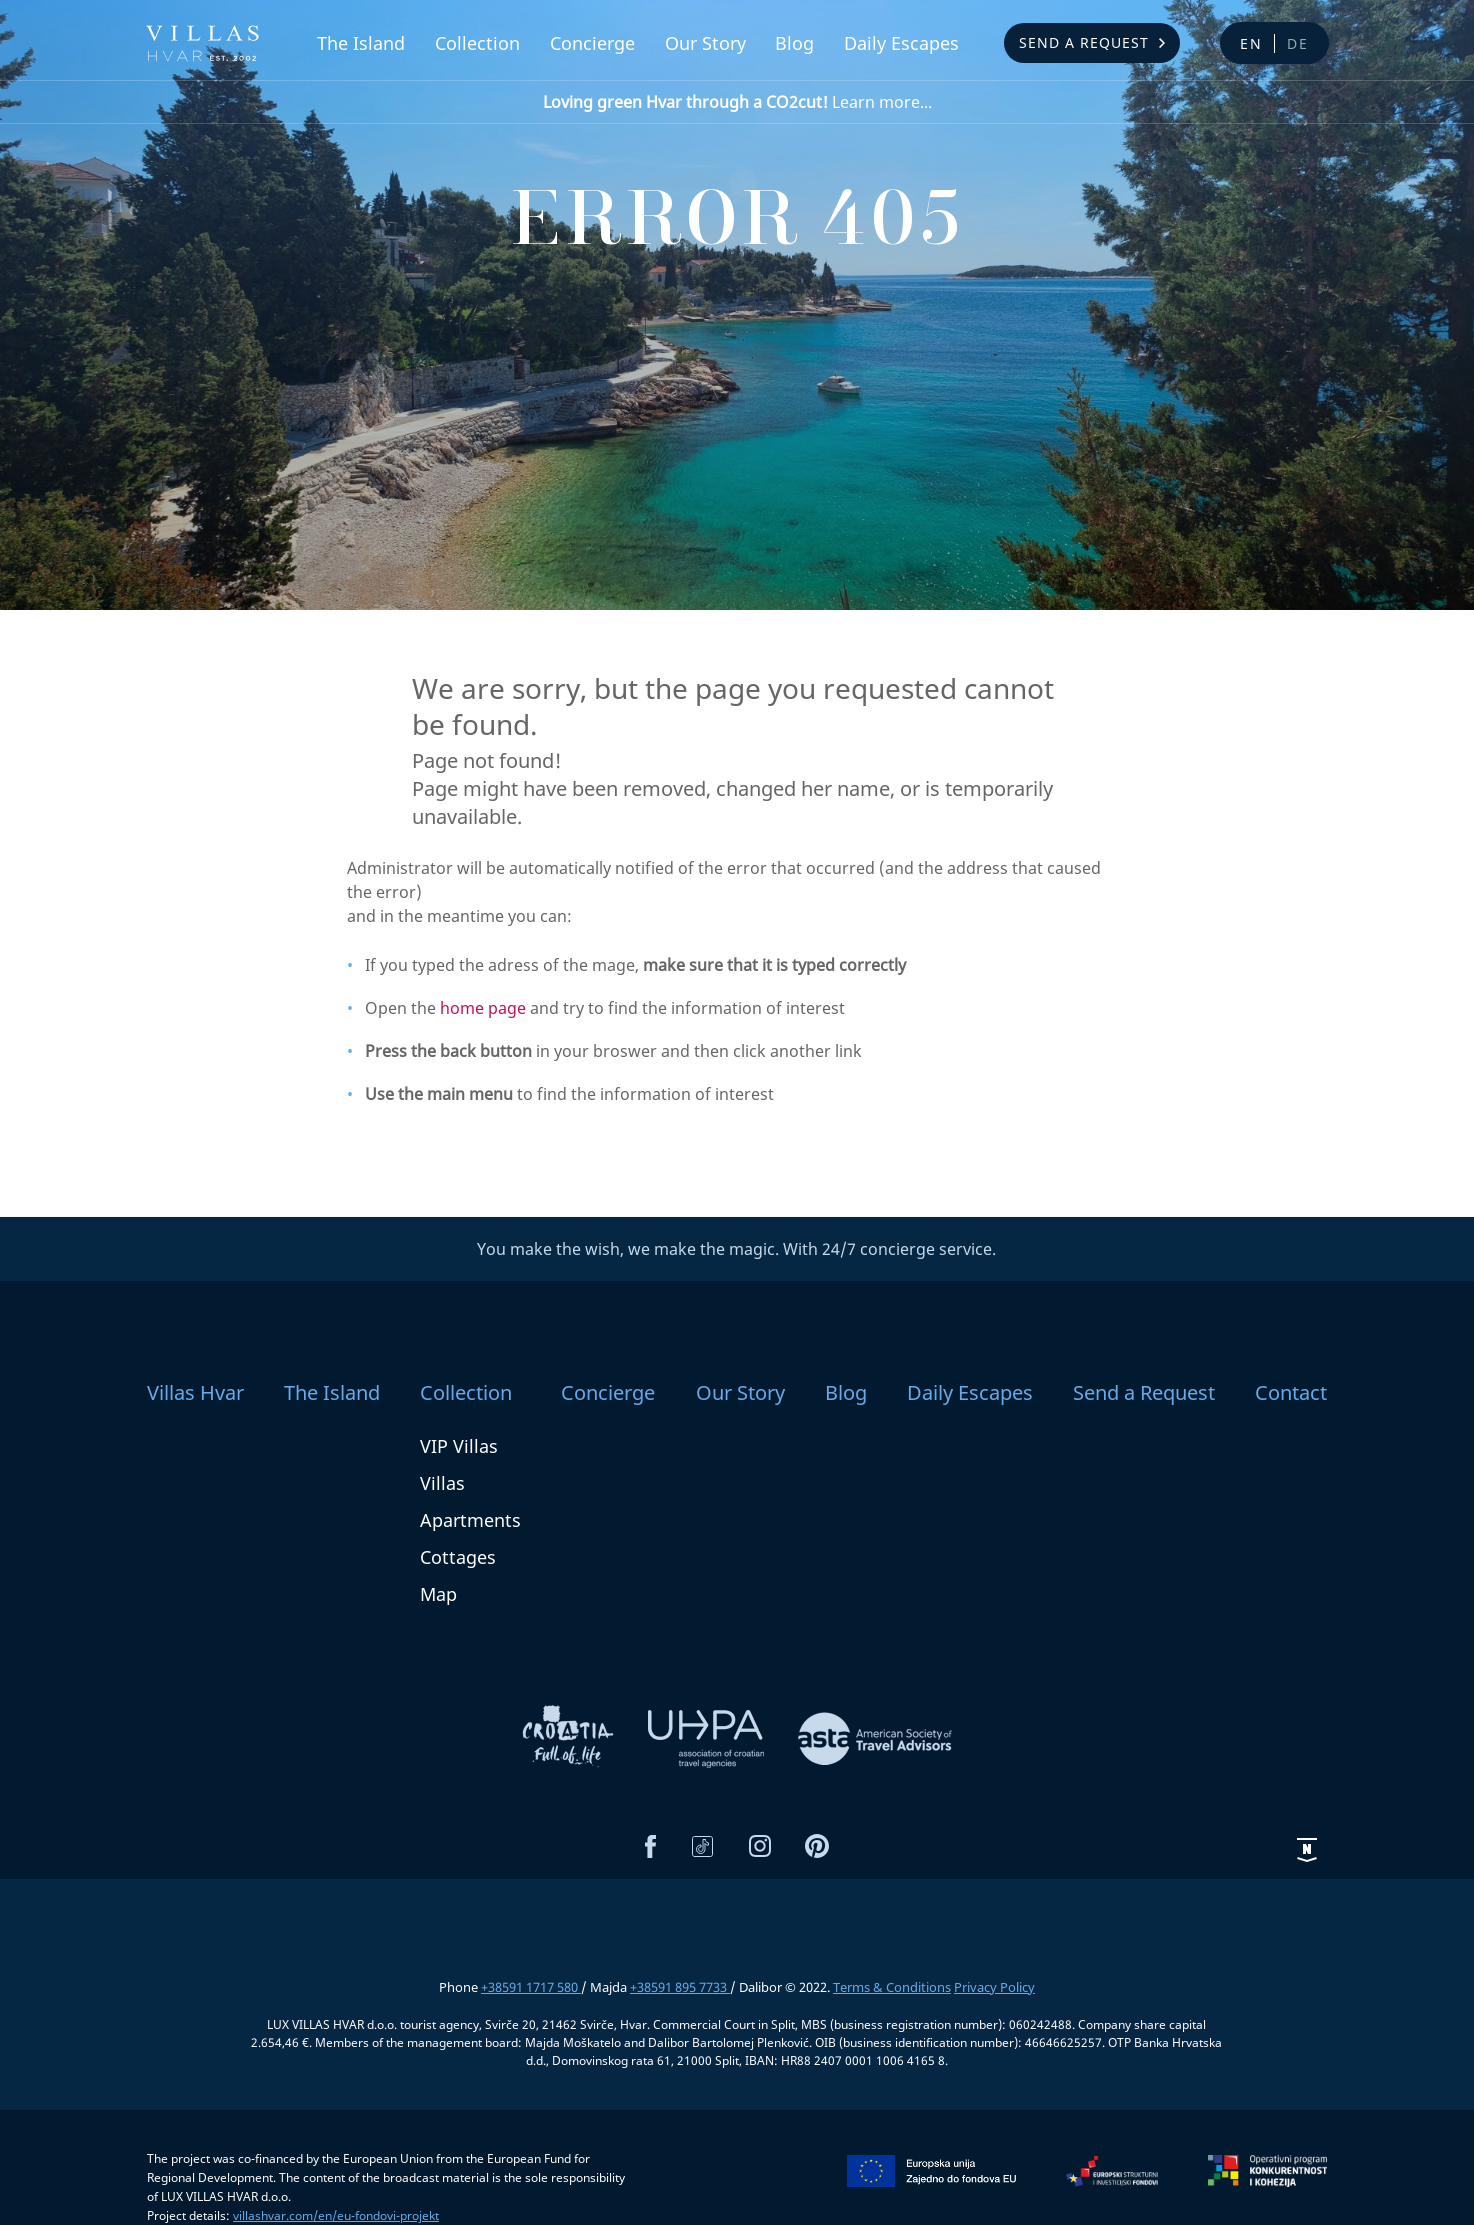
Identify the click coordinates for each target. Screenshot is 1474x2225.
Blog (794, 43)
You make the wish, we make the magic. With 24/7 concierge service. (736, 1249)
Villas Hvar (195, 1392)
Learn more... (737, 102)
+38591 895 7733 (680, 1987)
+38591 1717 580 (531, 1987)
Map (438, 1594)
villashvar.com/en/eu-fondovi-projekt (336, 2215)
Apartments (470, 1520)
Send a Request (1084, 42)
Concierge (592, 43)
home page (483, 1008)
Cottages (458, 1557)
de (1298, 43)
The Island (361, 43)
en (1251, 43)
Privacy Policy (994, 1987)
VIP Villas (459, 1446)
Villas (442, 1483)
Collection (477, 43)
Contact (1291, 1392)
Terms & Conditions (892, 1987)
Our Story (705, 43)
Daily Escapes (901, 43)
